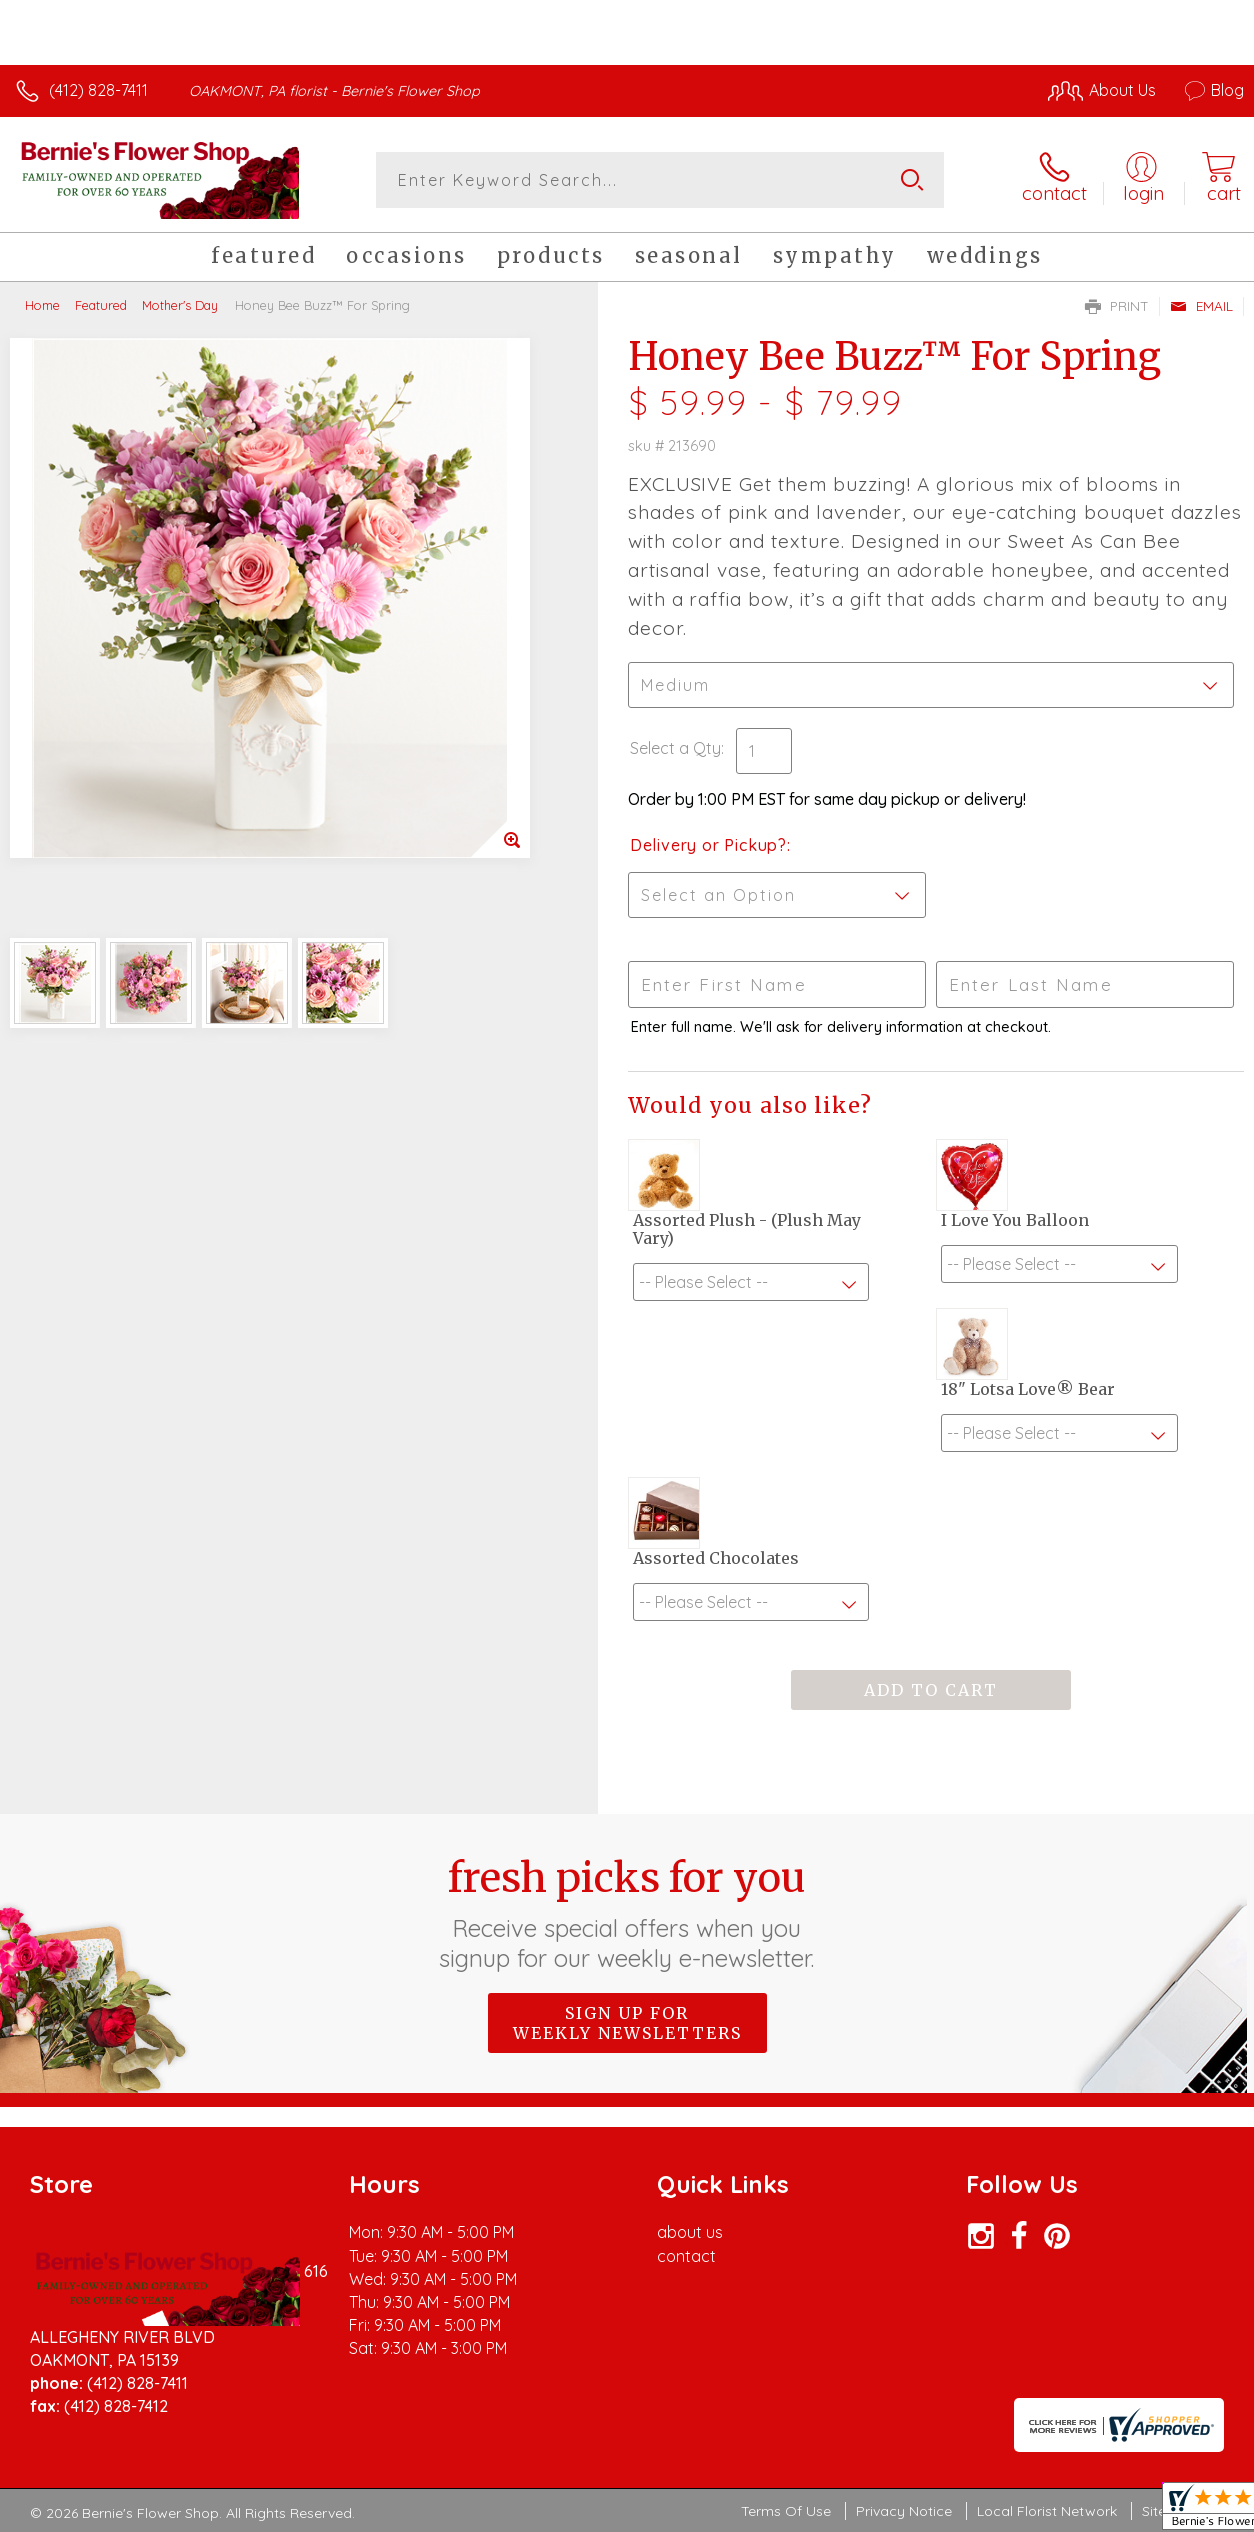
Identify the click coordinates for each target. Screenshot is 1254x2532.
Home (42, 305)
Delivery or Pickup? (708, 845)
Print (1117, 306)
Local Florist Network (1047, 2511)
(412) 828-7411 (98, 90)
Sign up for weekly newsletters (627, 2023)
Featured (101, 305)
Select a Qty (675, 748)
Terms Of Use (786, 2511)
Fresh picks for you (627, 1913)
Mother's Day (180, 305)
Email (1201, 306)
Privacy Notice (904, 2511)
